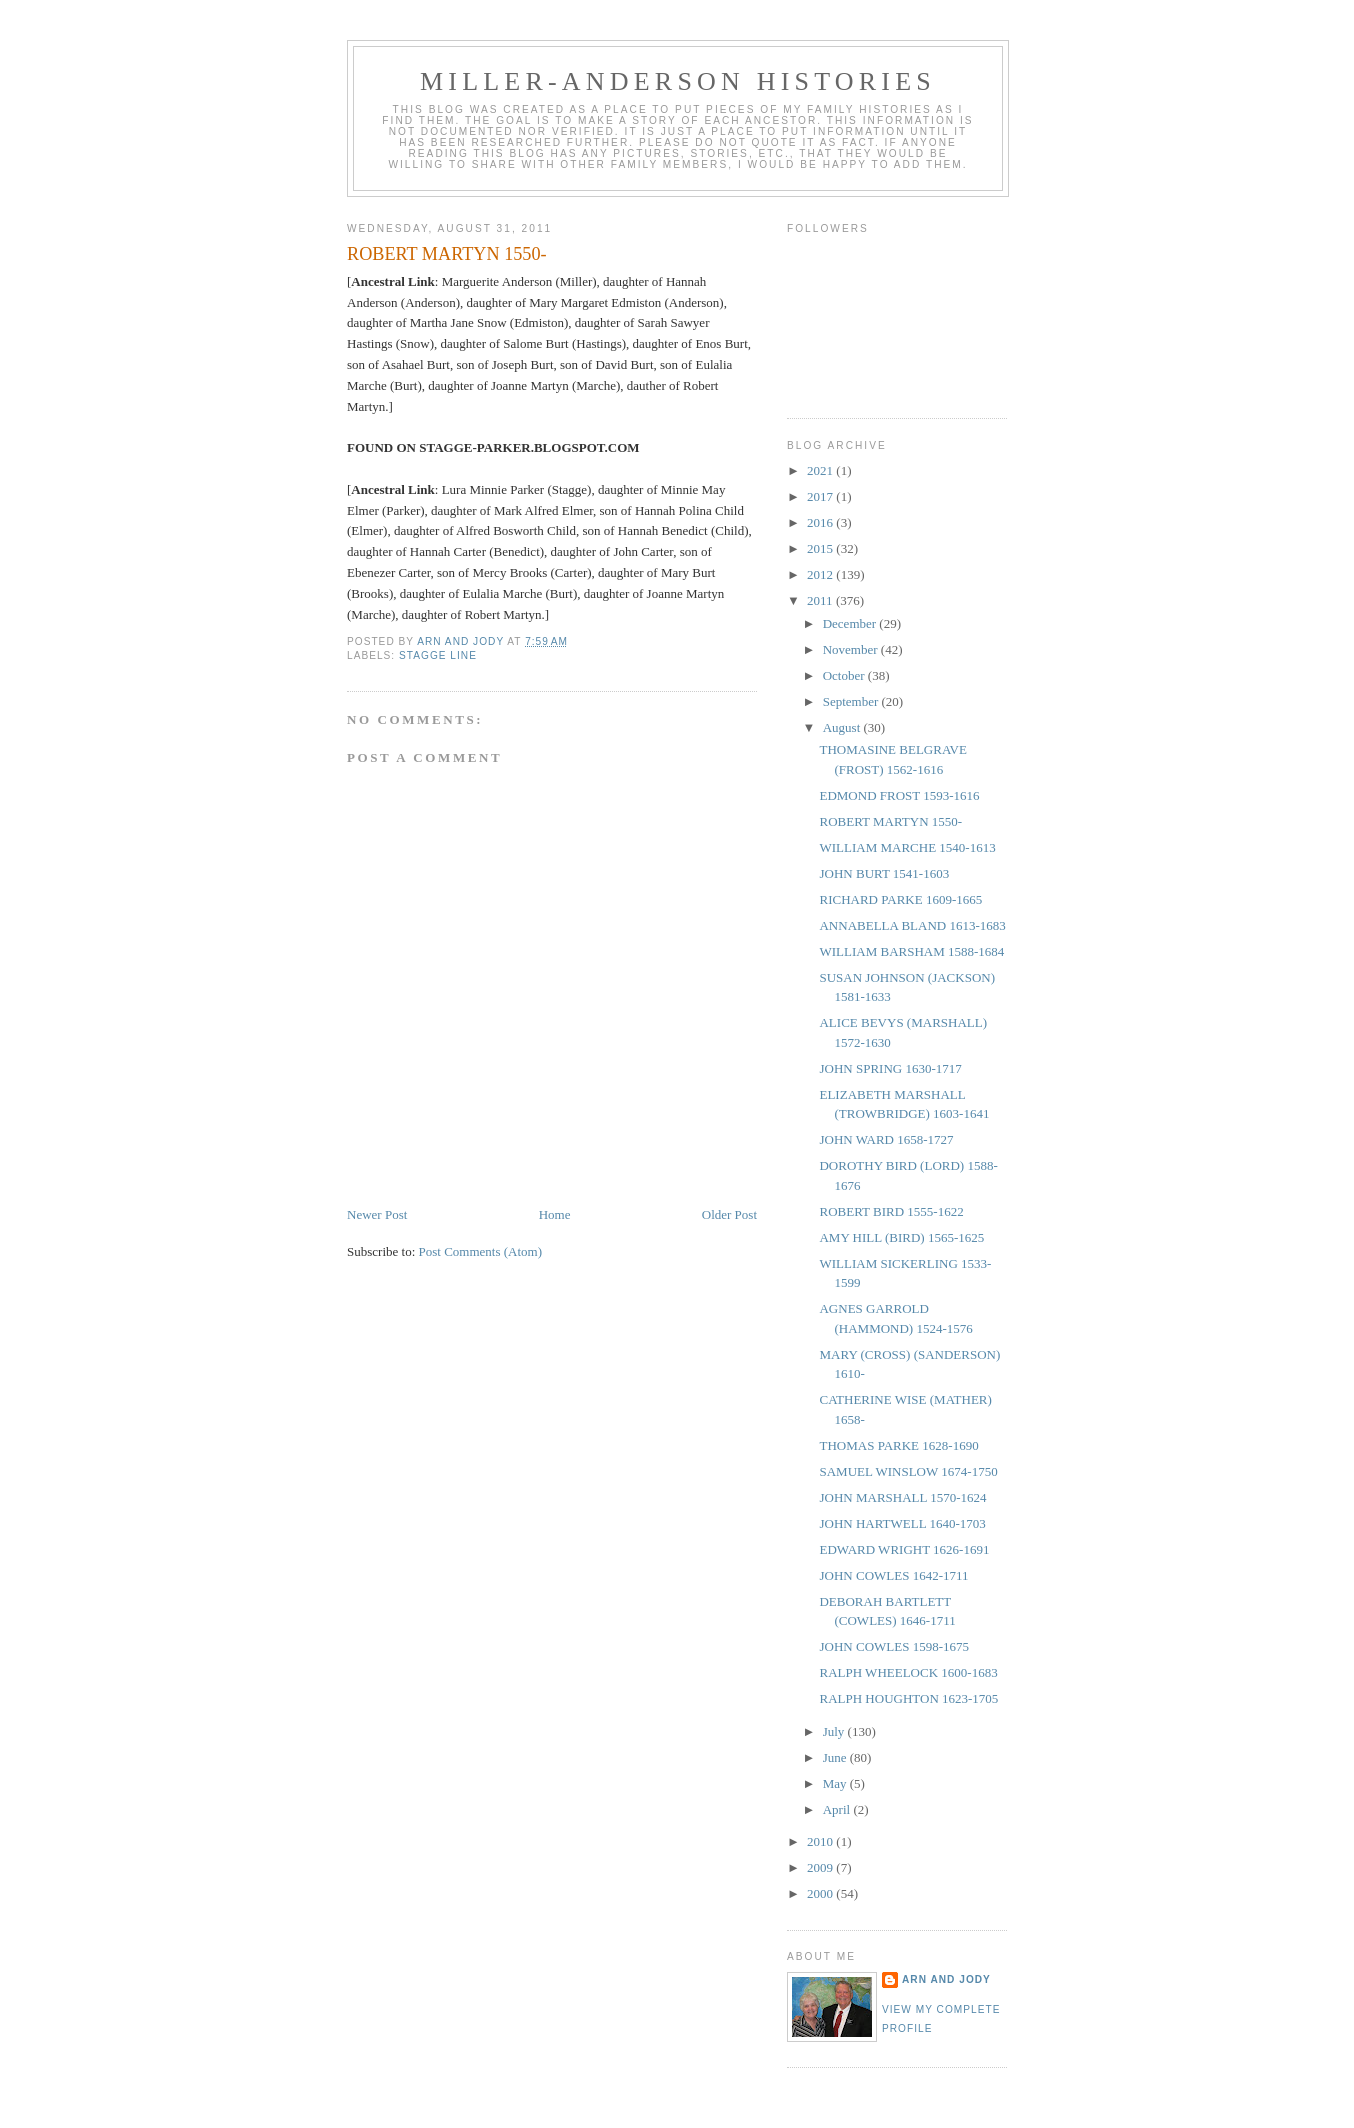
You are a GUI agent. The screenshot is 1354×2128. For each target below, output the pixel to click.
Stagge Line (438, 655)
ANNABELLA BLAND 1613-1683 (912, 925)
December (851, 623)
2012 (821, 574)
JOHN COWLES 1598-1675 (894, 1646)
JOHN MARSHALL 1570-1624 (902, 1497)
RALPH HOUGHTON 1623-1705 (908, 1698)
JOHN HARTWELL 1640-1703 (902, 1523)
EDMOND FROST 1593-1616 (899, 795)
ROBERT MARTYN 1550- (890, 821)
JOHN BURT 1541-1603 (884, 873)
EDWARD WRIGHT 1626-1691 (904, 1549)
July (835, 1731)
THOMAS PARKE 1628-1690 (898, 1445)
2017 (821, 496)
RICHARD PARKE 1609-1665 (900, 899)
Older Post (729, 1214)
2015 (821, 548)
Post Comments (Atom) (481, 1251)
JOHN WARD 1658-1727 (886, 1139)
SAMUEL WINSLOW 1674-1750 (908, 1471)
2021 (821, 470)
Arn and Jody (946, 1979)
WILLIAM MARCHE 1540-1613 (907, 847)
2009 (821, 1867)
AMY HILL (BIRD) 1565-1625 (901, 1237)
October (845, 675)
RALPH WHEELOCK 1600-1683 (908, 1672)
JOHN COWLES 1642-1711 (893, 1575)
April (838, 1809)
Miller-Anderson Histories (678, 81)
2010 (821, 1841)
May (836, 1783)
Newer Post (377, 1214)
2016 (821, 522)
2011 (821, 600)
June (836, 1757)
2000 (821, 1893)
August (843, 727)
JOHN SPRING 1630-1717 (890, 1068)
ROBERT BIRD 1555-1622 (891, 1211)
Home (555, 1214)
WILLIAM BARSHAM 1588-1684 (911, 951)
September (852, 701)
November (852, 649)
